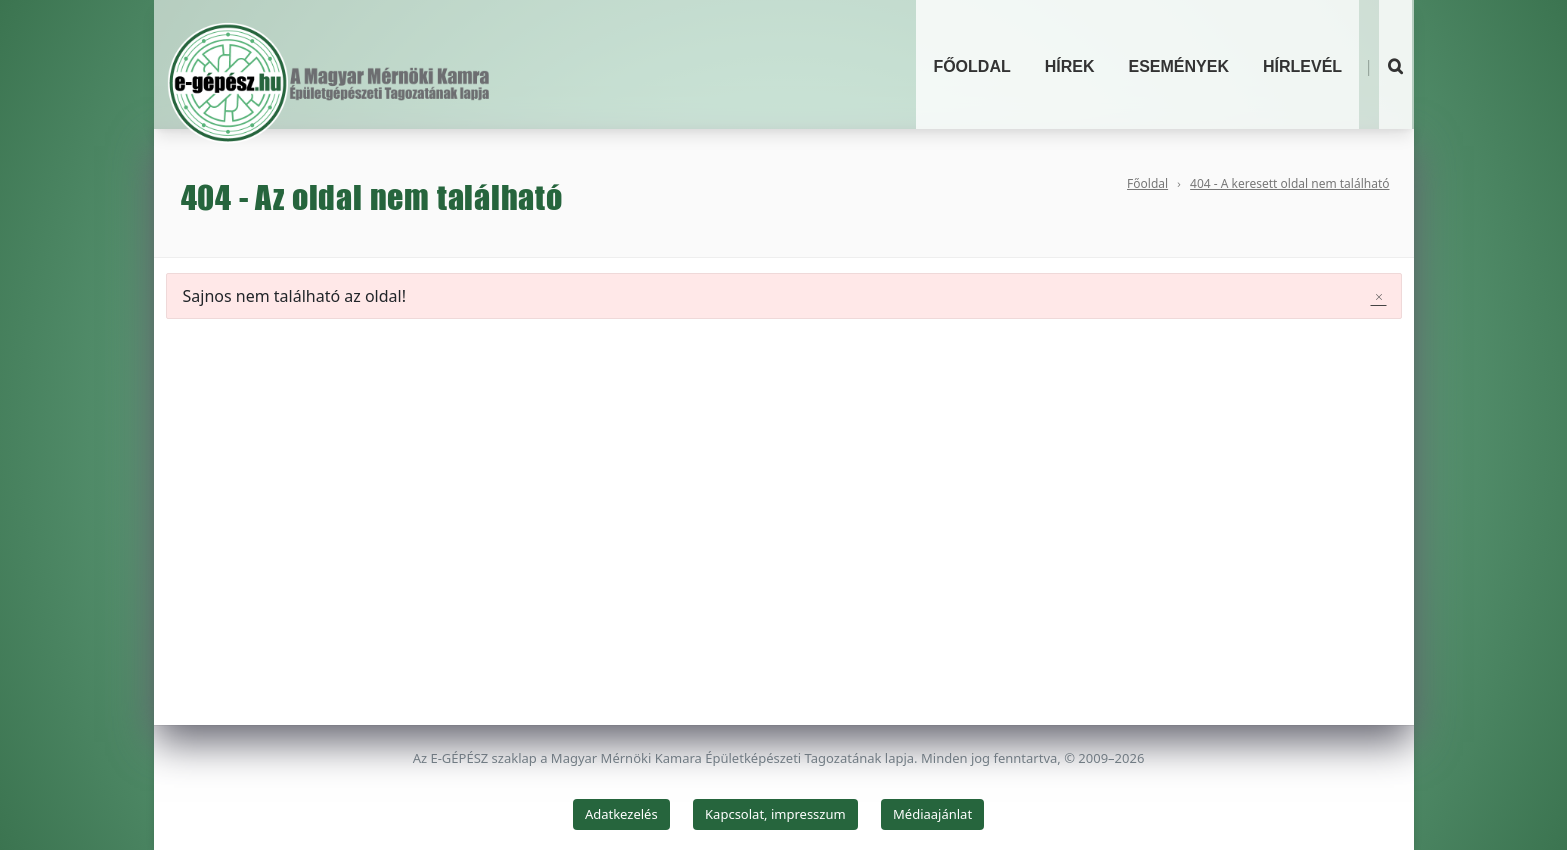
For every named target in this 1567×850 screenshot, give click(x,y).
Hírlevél (1302, 66)
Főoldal (971, 66)
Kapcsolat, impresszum (775, 814)
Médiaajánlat (932, 814)
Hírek (1070, 66)
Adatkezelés (621, 814)
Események (1179, 66)
